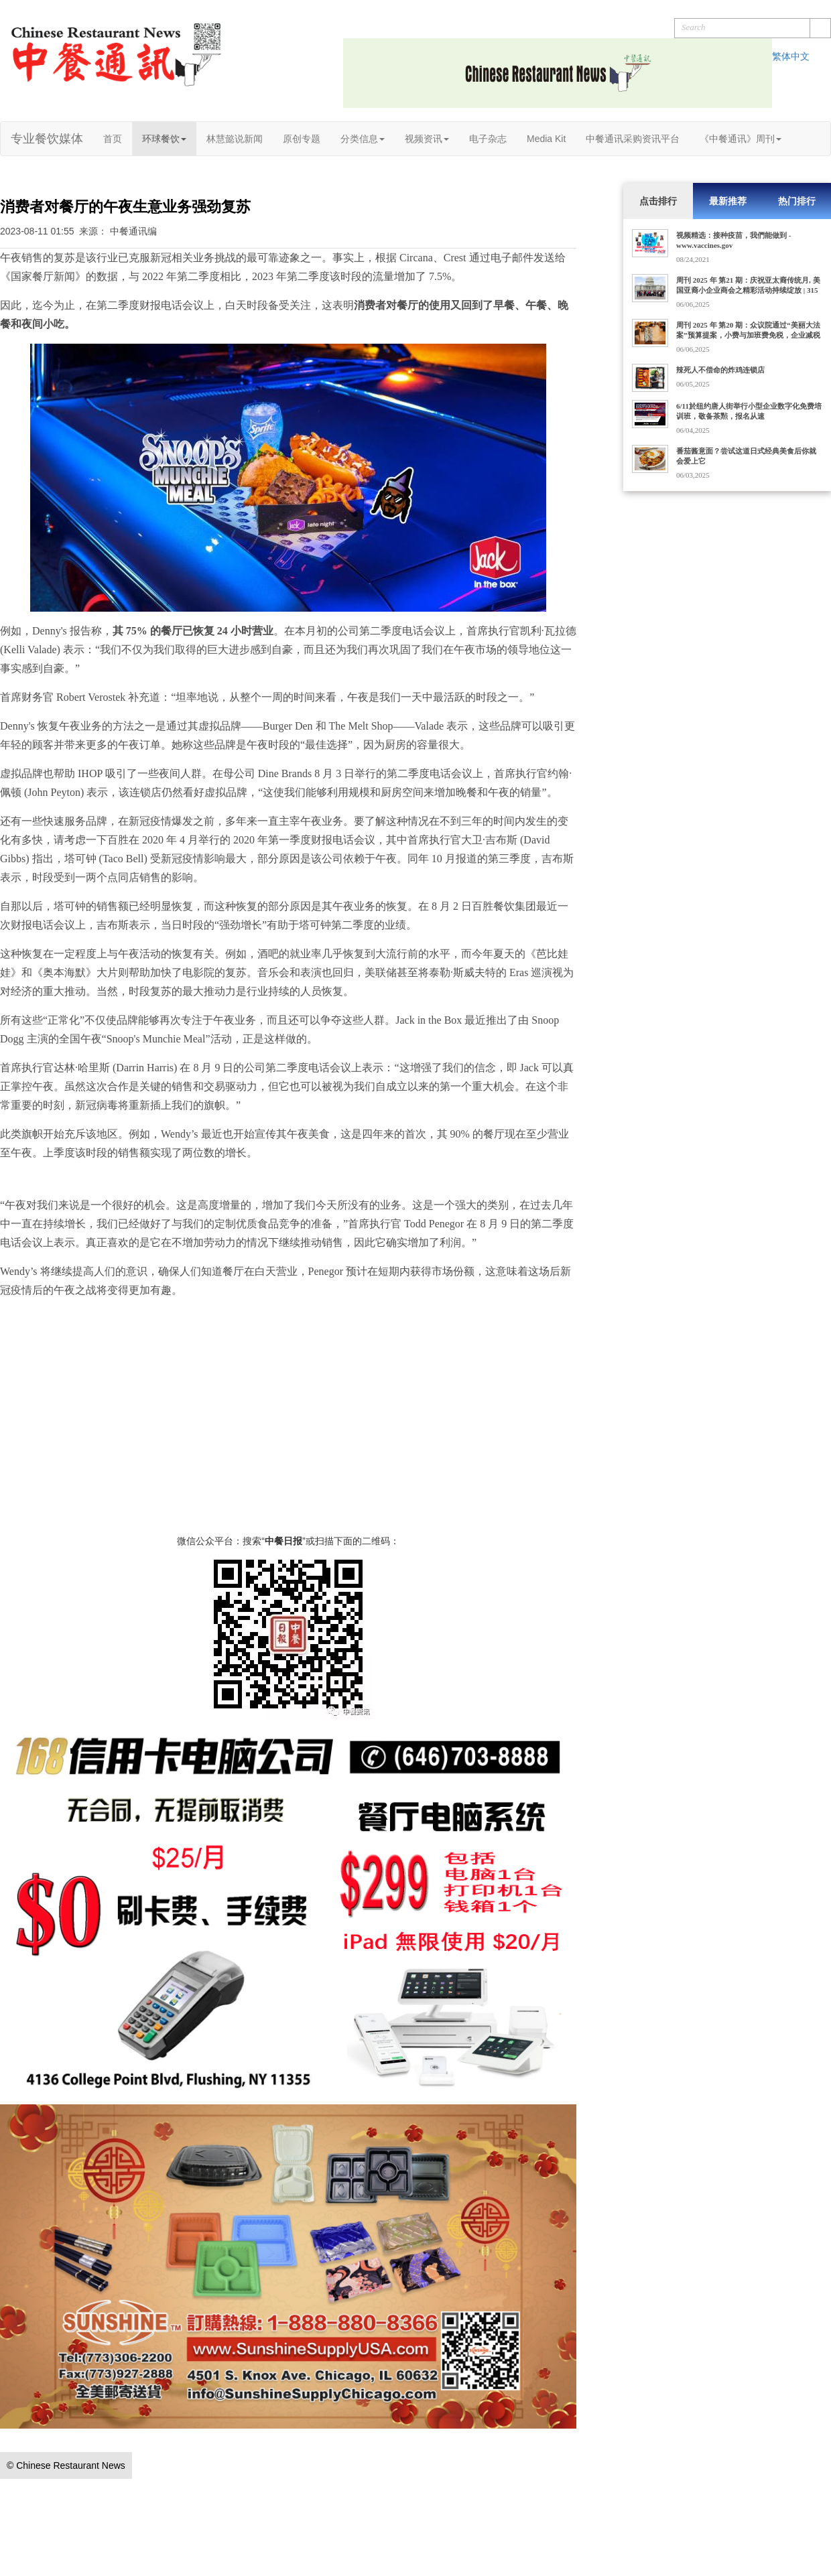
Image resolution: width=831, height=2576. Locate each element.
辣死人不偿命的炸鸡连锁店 (720, 370)
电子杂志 (488, 138)
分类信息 (362, 138)
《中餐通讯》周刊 (740, 138)
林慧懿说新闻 (234, 138)
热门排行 (797, 201)
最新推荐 (728, 201)
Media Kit (546, 138)
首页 (112, 138)
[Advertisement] (288, 1440)
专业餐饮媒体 (47, 138)
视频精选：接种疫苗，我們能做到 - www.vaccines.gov (733, 240)
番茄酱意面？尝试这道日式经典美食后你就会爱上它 (746, 456)
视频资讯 (427, 138)
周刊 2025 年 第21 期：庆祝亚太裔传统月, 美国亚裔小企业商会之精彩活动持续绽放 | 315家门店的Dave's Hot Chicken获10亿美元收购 (748, 290)
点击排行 (658, 201)
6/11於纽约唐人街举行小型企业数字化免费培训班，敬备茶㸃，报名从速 (749, 411)
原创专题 (301, 138)
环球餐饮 (164, 138)
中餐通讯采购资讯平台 (633, 138)
